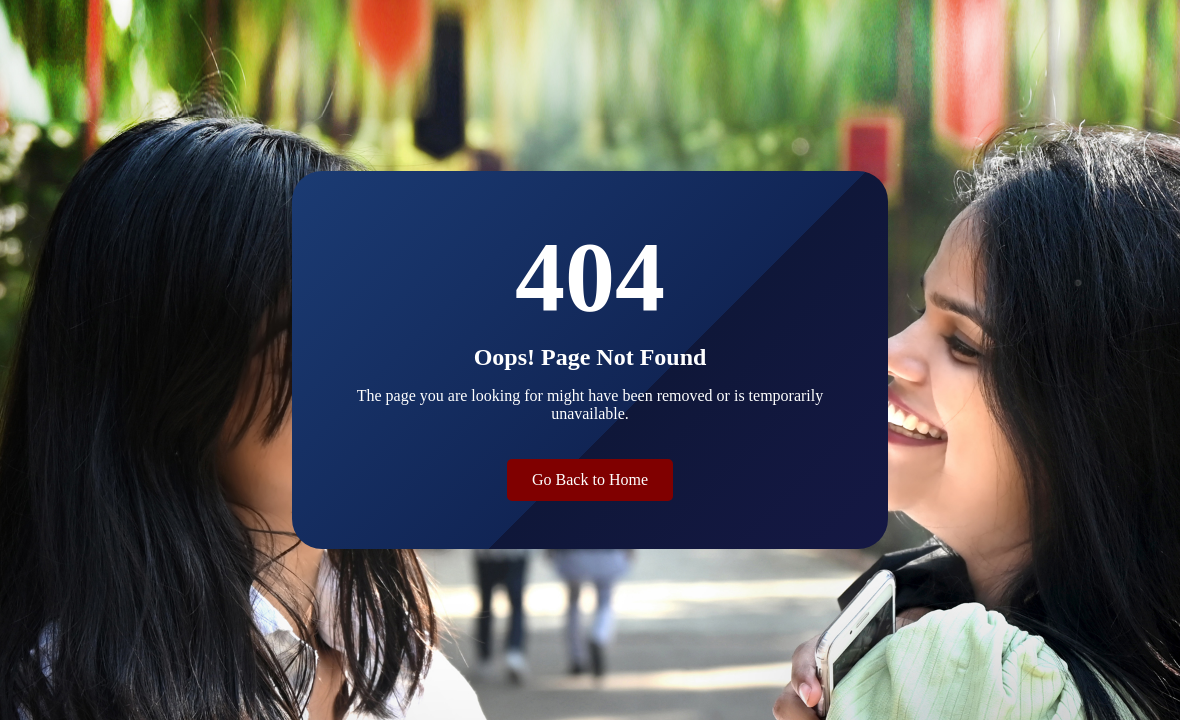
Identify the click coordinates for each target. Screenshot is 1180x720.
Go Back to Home (590, 479)
